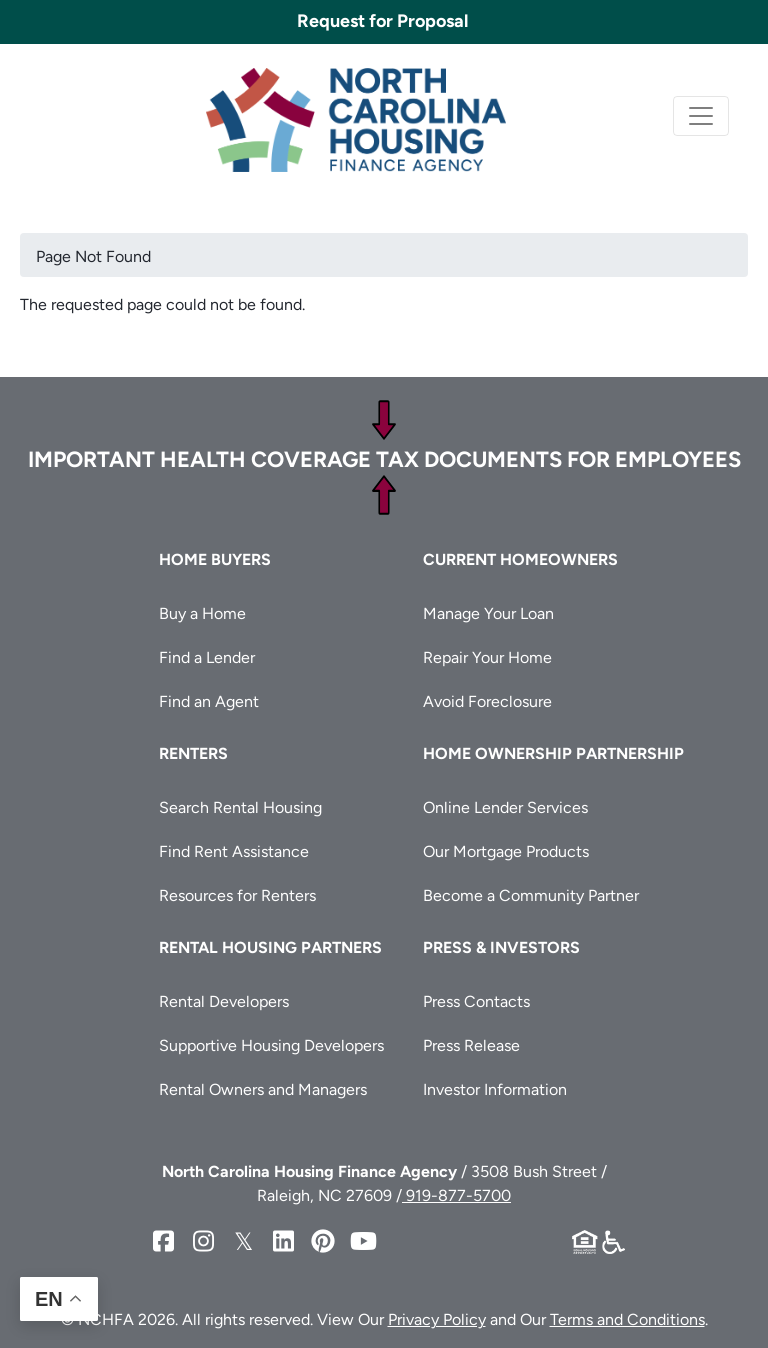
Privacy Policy (437, 1319)
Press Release (471, 1045)
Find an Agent (209, 701)
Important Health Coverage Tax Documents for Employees (384, 459)
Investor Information (495, 1089)
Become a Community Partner (531, 895)
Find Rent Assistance (234, 851)
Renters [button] (193, 753)
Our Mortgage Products (506, 851)
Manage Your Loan (488, 613)
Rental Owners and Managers (263, 1089)
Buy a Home (202, 613)
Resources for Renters (237, 895)
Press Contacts (476, 1001)
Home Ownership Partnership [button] (553, 753)
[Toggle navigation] (701, 116)
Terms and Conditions (627, 1319)
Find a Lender (207, 657)
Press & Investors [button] (501, 947)
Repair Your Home (487, 657)
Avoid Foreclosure (487, 701)
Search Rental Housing (240, 807)
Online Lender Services (505, 807)
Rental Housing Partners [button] (270, 947)
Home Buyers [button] (215, 559)
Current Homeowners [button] (520, 559)
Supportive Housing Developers (271, 1045)
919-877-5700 (456, 1195)
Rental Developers (224, 1001)
